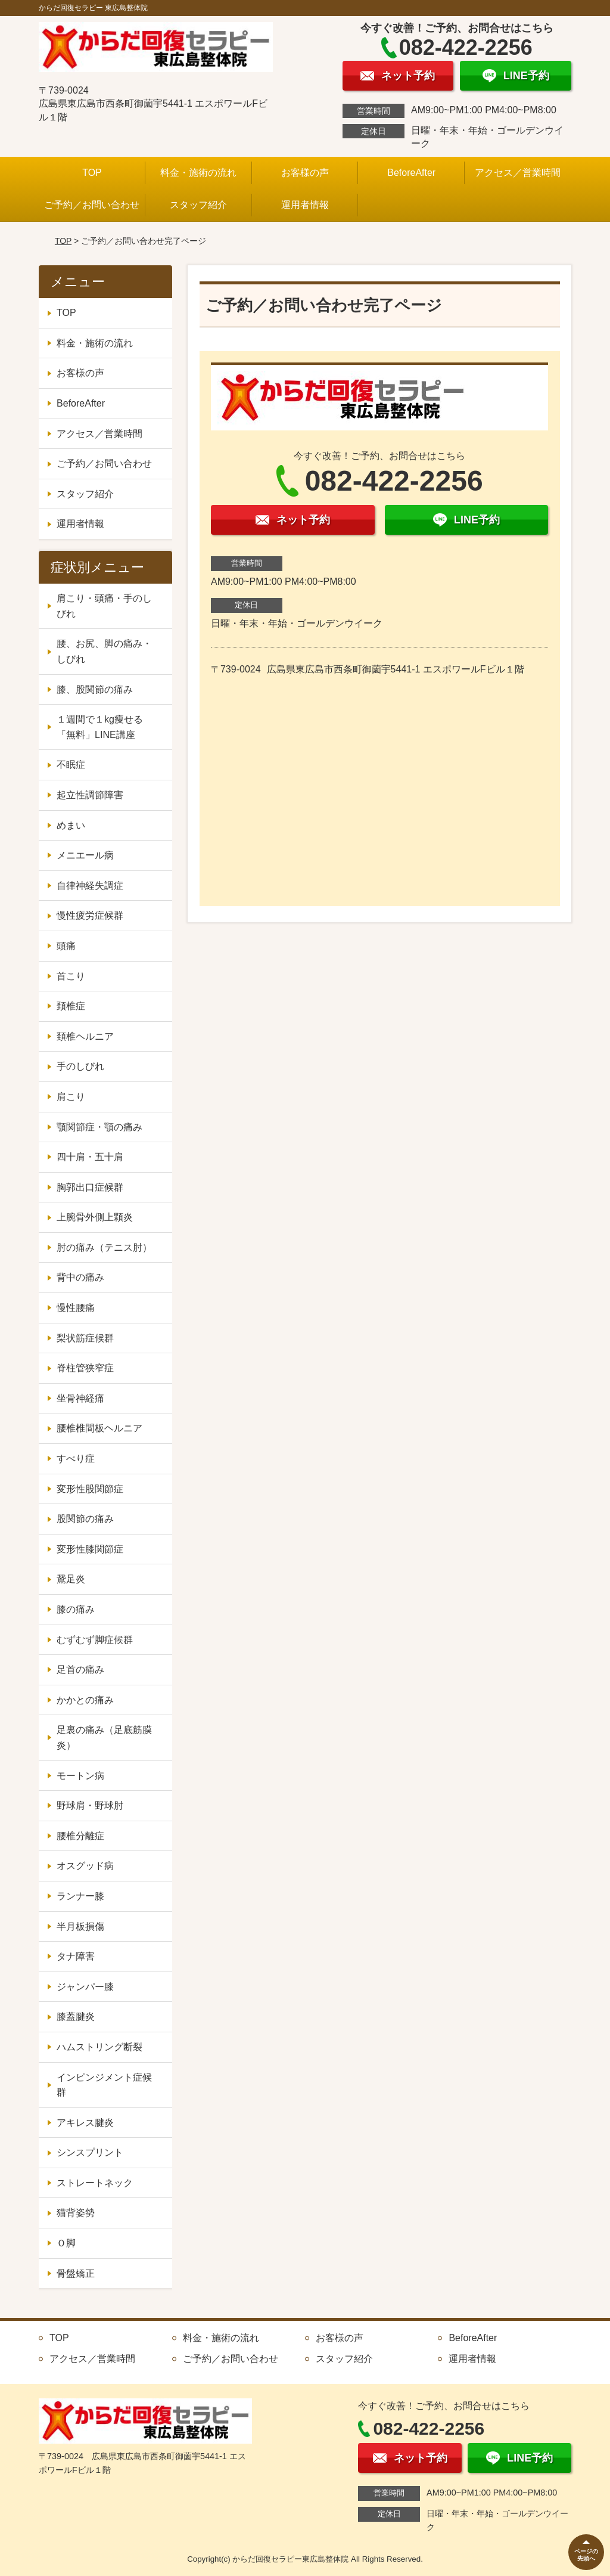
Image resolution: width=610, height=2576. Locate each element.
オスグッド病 (85, 1866)
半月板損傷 (80, 1926)
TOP (92, 173)
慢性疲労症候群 (90, 915)
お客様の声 (305, 173)
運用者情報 (305, 205)
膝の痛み (76, 1609)
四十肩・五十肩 (90, 1157)
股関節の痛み (85, 1519)
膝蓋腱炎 (76, 2016)
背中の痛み (80, 1277)
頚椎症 (71, 1006)
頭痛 (66, 946)
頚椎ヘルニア (85, 1036)
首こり (71, 976)
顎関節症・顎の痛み (99, 1127)
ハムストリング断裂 (99, 2047)
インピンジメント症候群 (104, 2085)
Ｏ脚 (66, 2243)
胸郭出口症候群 (90, 1187)
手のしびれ (80, 1066)
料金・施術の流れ (198, 173)
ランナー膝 (80, 1896)
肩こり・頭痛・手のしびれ (104, 606)
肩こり (71, 1097)
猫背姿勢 (76, 2213)
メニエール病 (85, 855)
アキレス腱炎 (85, 2123)
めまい (71, 825)
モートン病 (80, 1776)
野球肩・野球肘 (90, 1805)
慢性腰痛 (76, 1308)
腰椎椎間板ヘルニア (99, 1428)
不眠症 (71, 765)
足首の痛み (80, 1669)
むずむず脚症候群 (95, 1640)
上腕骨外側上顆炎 (95, 1217)
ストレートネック (95, 2183)
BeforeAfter (411, 173)
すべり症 (76, 1458)
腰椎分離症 (80, 1836)
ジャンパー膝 (85, 1987)
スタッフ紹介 (198, 205)
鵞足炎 (71, 1579)
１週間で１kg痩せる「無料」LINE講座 (100, 727)
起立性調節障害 (90, 795)
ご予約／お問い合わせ (91, 205)
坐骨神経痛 (80, 1398)
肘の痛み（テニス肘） (104, 1247)
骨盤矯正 (76, 2273)
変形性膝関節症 (90, 1549)
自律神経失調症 (90, 886)
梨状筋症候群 (85, 1338)
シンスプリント (90, 2152)
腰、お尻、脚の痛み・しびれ (104, 651)
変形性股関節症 (90, 1489)
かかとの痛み (85, 1700)
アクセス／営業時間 (518, 173)
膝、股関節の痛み (95, 689)
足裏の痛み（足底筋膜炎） (104, 1737)
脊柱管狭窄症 (85, 1368)
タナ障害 (76, 1956)
